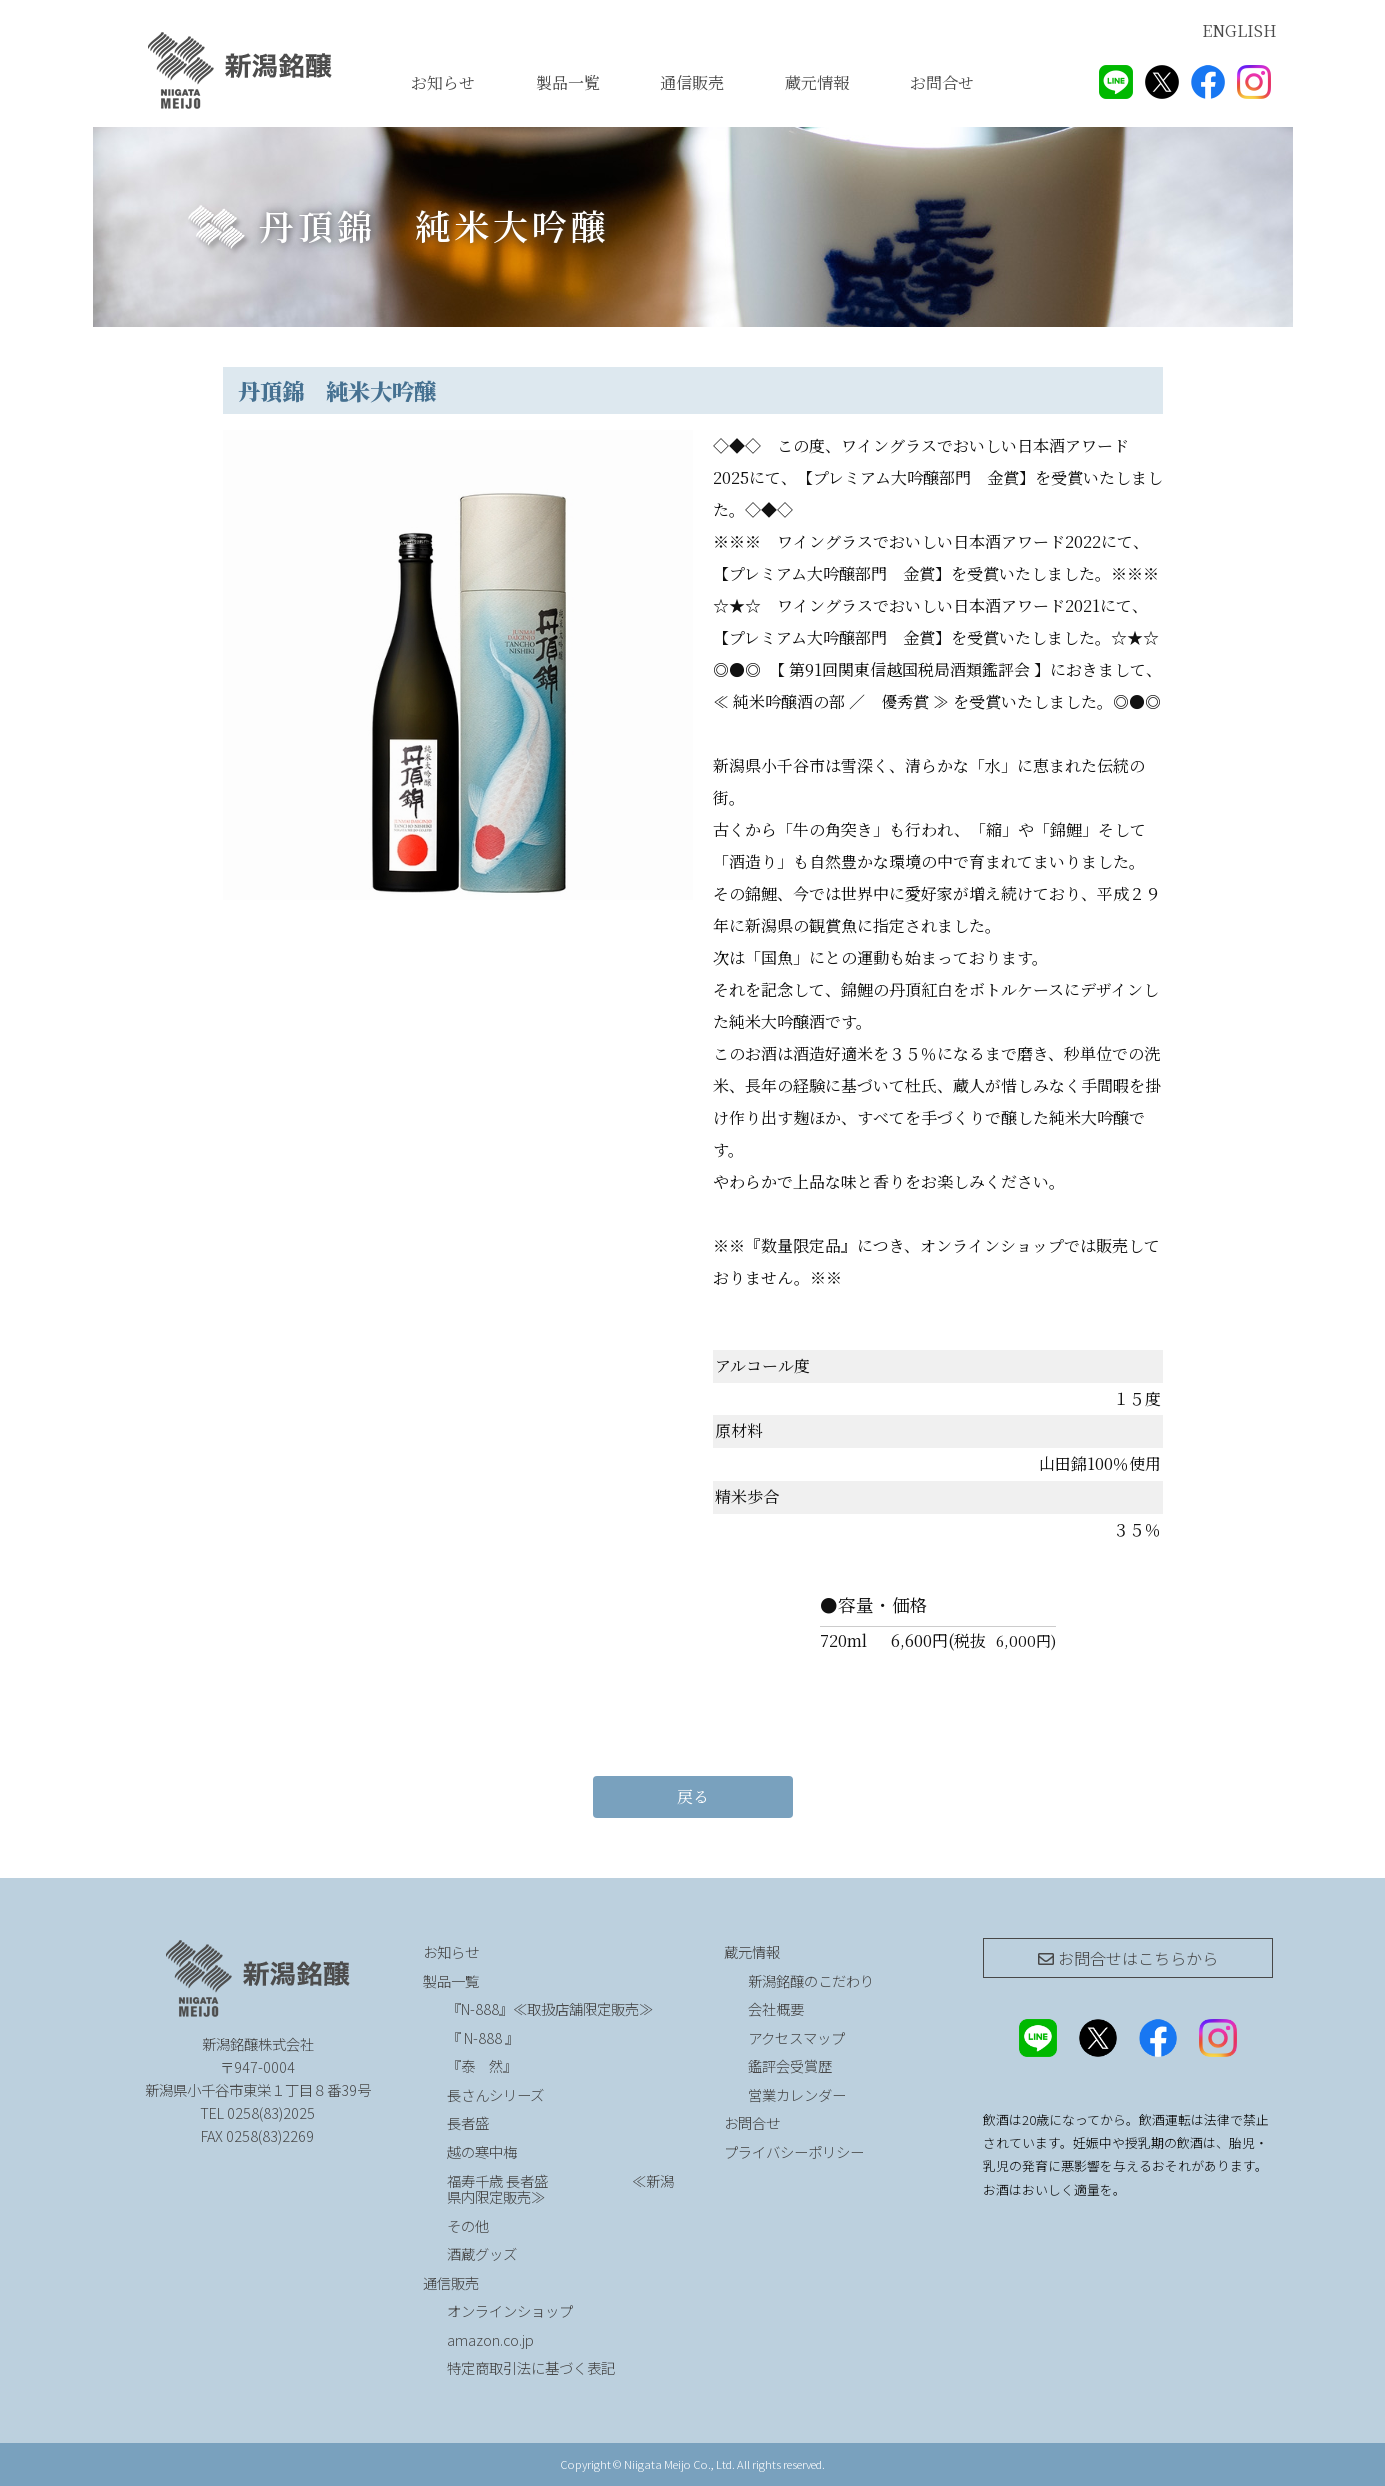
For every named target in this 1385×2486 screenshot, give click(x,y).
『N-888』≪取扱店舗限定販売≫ (550, 2008)
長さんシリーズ (495, 2094)
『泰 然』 (534, 2065)
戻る (693, 1796)
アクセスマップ (796, 2037)
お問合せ (942, 82)
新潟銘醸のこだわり (811, 1980)
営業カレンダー (797, 2094)
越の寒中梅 (482, 2151)
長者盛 (468, 2122)
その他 (468, 2225)
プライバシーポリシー (794, 2151)
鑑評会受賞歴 (790, 2065)
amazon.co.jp (490, 2339)
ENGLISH (1239, 30)
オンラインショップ (510, 2310)
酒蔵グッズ (482, 2253)
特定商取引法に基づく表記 (531, 2367)
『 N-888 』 (483, 2037)
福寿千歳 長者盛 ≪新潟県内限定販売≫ (560, 2189)
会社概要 (776, 2008)
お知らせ (443, 82)
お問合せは (1128, 1958)
